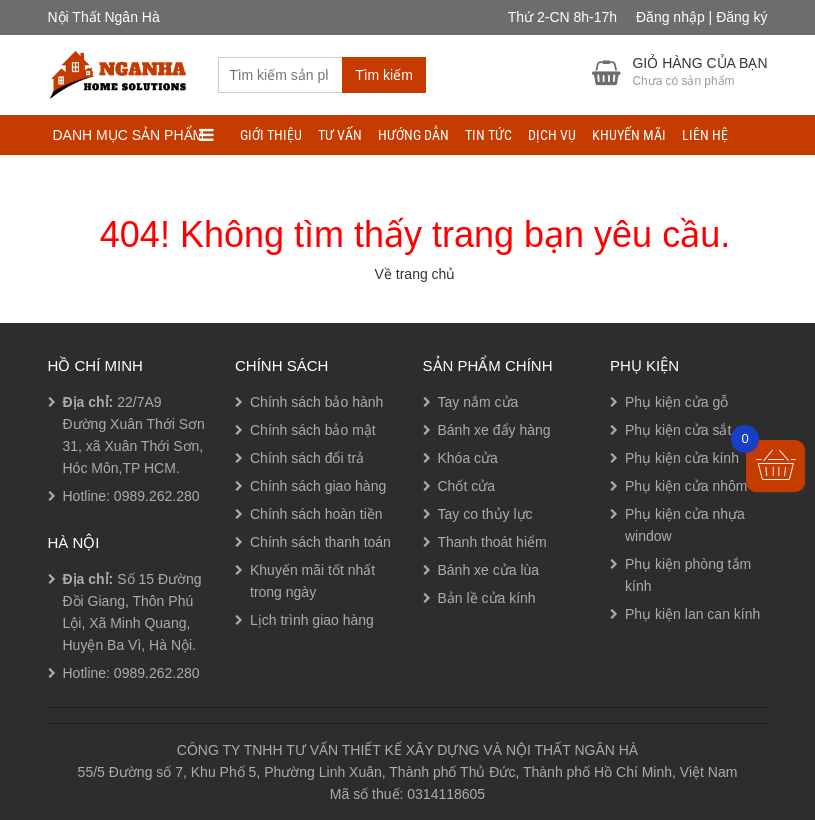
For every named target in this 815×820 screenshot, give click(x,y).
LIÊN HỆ (705, 135)
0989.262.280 (157, 496)
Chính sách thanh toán (320, 542)
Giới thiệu (271, 135)
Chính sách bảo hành (316, 402)
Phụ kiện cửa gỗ (676, 402)
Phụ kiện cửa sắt (678, 430)
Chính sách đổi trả (307, 458)
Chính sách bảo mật (313, 430)
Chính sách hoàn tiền (316, 514)
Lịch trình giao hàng (312, 620)
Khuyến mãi (629, 135)
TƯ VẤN (340, 135)
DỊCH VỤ (552, 135)
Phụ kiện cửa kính (682, 458)
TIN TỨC (488, 135)
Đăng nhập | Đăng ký (702, 17)
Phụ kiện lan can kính (692, 614)
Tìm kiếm (384, 75)
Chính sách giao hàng (318, 486)
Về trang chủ (415, 274)
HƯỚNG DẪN (413, 135)
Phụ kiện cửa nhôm (686, 486)
